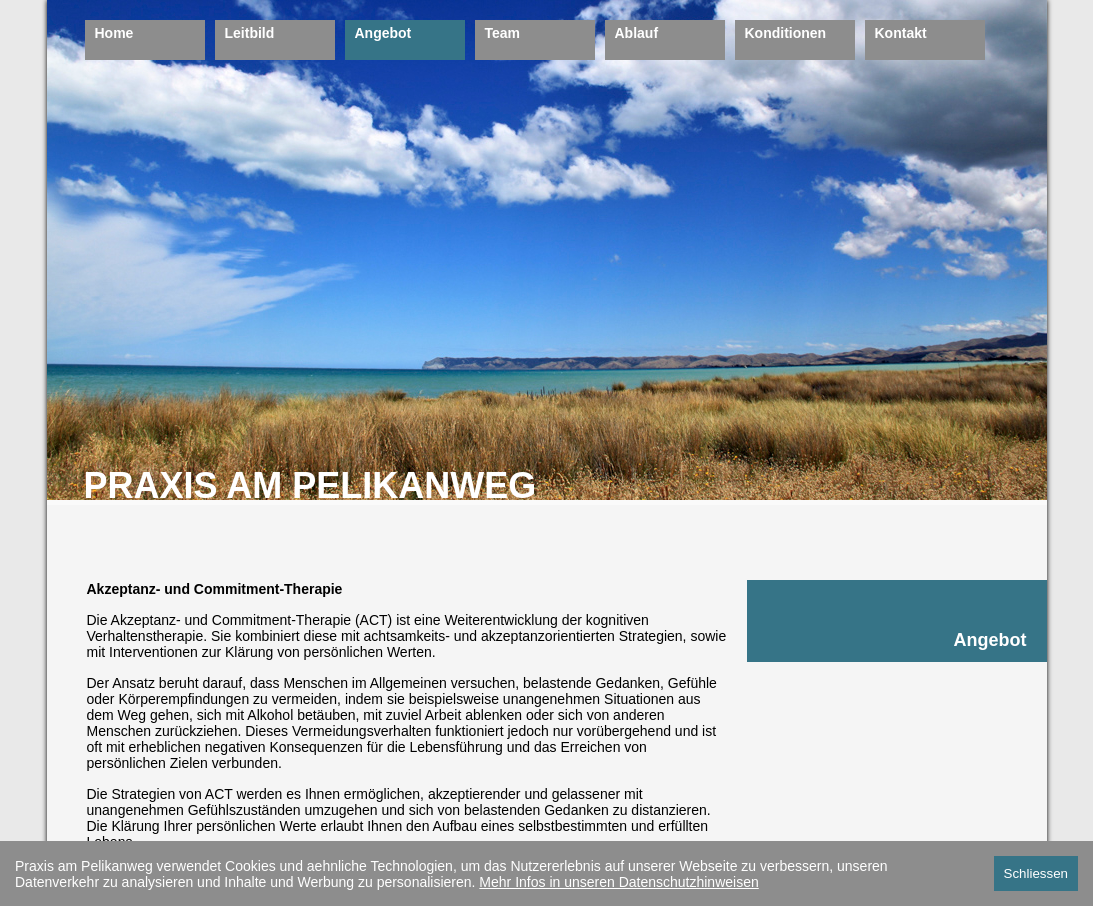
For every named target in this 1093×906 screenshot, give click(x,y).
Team (503, 33)
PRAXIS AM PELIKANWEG (310, 485)
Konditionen (786, 33)
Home (114, 33)
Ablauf (637, 33)
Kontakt (901, 33)
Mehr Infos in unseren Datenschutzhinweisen (618, 882)
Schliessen (1036, 873)
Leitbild (250, 33)
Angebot (383, 33)
